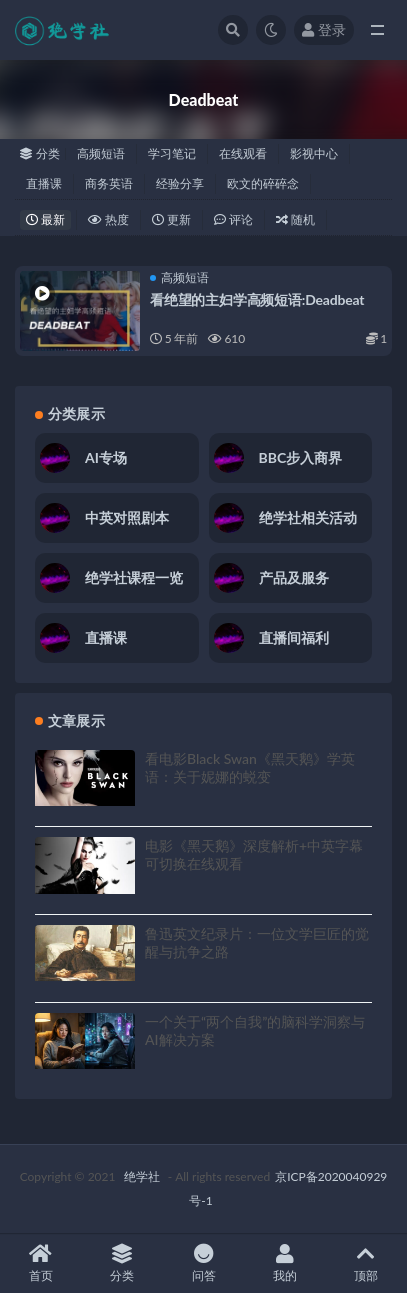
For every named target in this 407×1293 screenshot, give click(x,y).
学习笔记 (172, 153)
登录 (324, 29)
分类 (121, 1263)
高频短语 (101, 153)
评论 (233, 219)
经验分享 (180, 183)
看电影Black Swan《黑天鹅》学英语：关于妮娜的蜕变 (250, 767)
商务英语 (109, 183)
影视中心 (314, 153)
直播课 (44, 183)
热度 (108, 219)
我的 (284, 1263)
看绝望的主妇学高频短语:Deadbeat (257, 299)
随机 (295, 219)
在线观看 (243, 153)
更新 (171, 219)
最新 (45, 219)
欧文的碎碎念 (263, 183)
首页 (40, 1263)
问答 (203, 1263)
